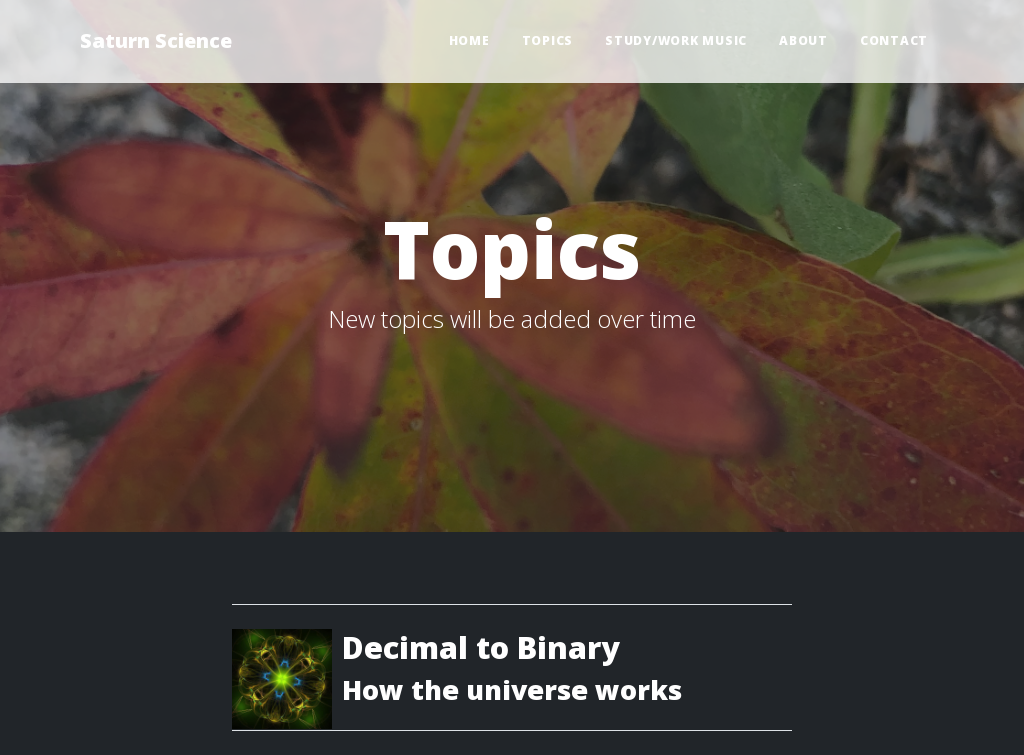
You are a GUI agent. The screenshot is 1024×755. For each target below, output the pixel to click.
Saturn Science (156, 40)
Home (469, 40)
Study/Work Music (676, 40)
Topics (548, 40)
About (803, 40)
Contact (894, 40)
